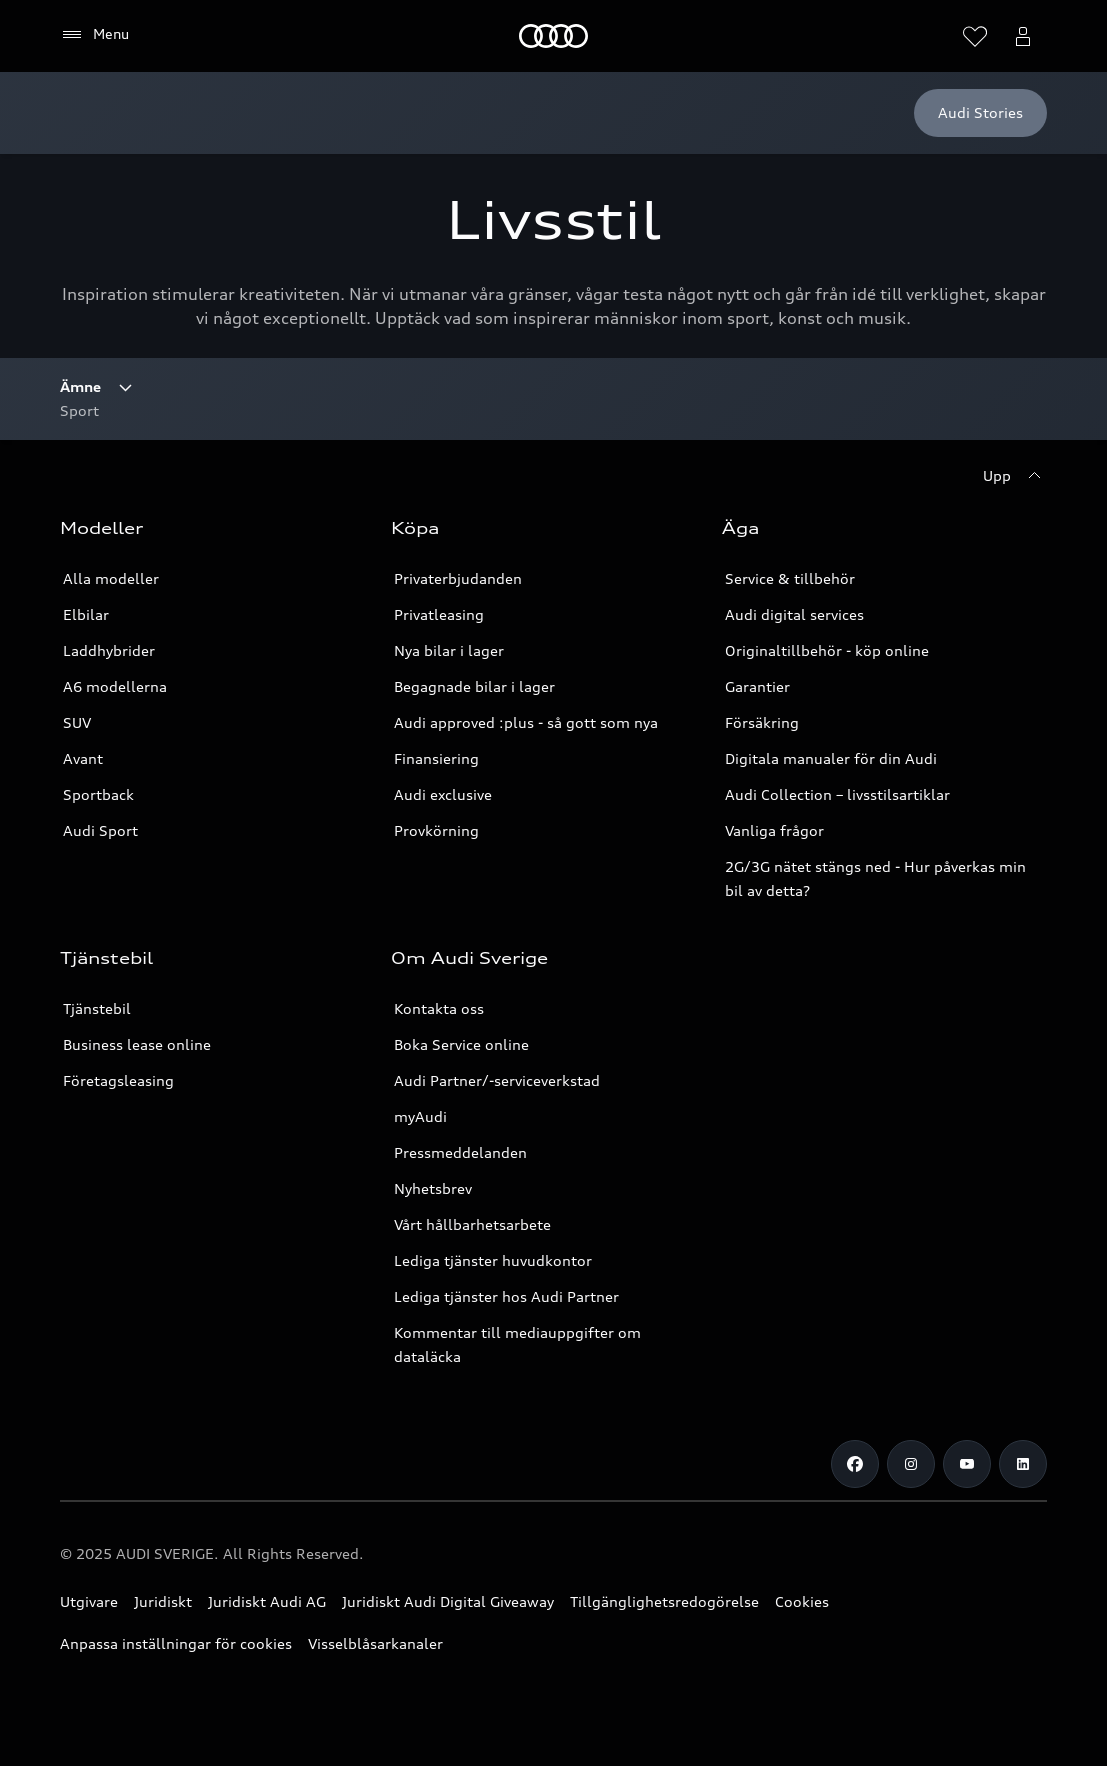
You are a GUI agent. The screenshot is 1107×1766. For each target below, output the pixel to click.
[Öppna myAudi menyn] (1023, 36)
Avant (83, 758)
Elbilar (86, 614)
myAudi (420, 1116)
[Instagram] (911, 1464)
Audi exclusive (443, 794)
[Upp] (1015, 476)
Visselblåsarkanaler (375, 1643)
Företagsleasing (118, 1080)
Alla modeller (111, 578)
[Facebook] (855, 1464)
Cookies (802, 1601)
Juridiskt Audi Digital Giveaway (448, 1601)
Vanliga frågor (774, 830)
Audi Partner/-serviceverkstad (497, 1080)
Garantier (757, 686)
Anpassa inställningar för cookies (176, 1643)
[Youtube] (967, 1464)
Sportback (98, 794)
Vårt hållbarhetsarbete (472, 1224)
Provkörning (436, 830)
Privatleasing (439, 614)
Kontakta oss (439, 1008)
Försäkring (762, 722)
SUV (77, 722)
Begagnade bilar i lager (474, 686)
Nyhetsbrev (433, 1188)
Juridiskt (163, 1601)
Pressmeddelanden (460, 1152)
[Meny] (553, 36)
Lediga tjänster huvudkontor (493, 1260)
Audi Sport (100, 830)
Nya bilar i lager (449, 650)
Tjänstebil (97, 1008)
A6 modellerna (115, 686)
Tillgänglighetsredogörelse (664, 1601)
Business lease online (137, 1044)
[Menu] (94, 35)
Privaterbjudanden (458, 578)
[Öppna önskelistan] (975, 36)
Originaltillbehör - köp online (827, 650)
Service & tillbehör (790, 578)
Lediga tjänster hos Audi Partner (506, 1296)
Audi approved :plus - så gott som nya (526, 722)
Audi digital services (794, 614)
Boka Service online (461, 1044)
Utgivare (89, 1601)
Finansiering (436, 758)
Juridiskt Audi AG (267, 1601)
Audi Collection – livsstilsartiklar (837, 794)
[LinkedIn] (1023, 1464)
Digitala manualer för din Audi (831, 758)
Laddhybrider (109, 650)
